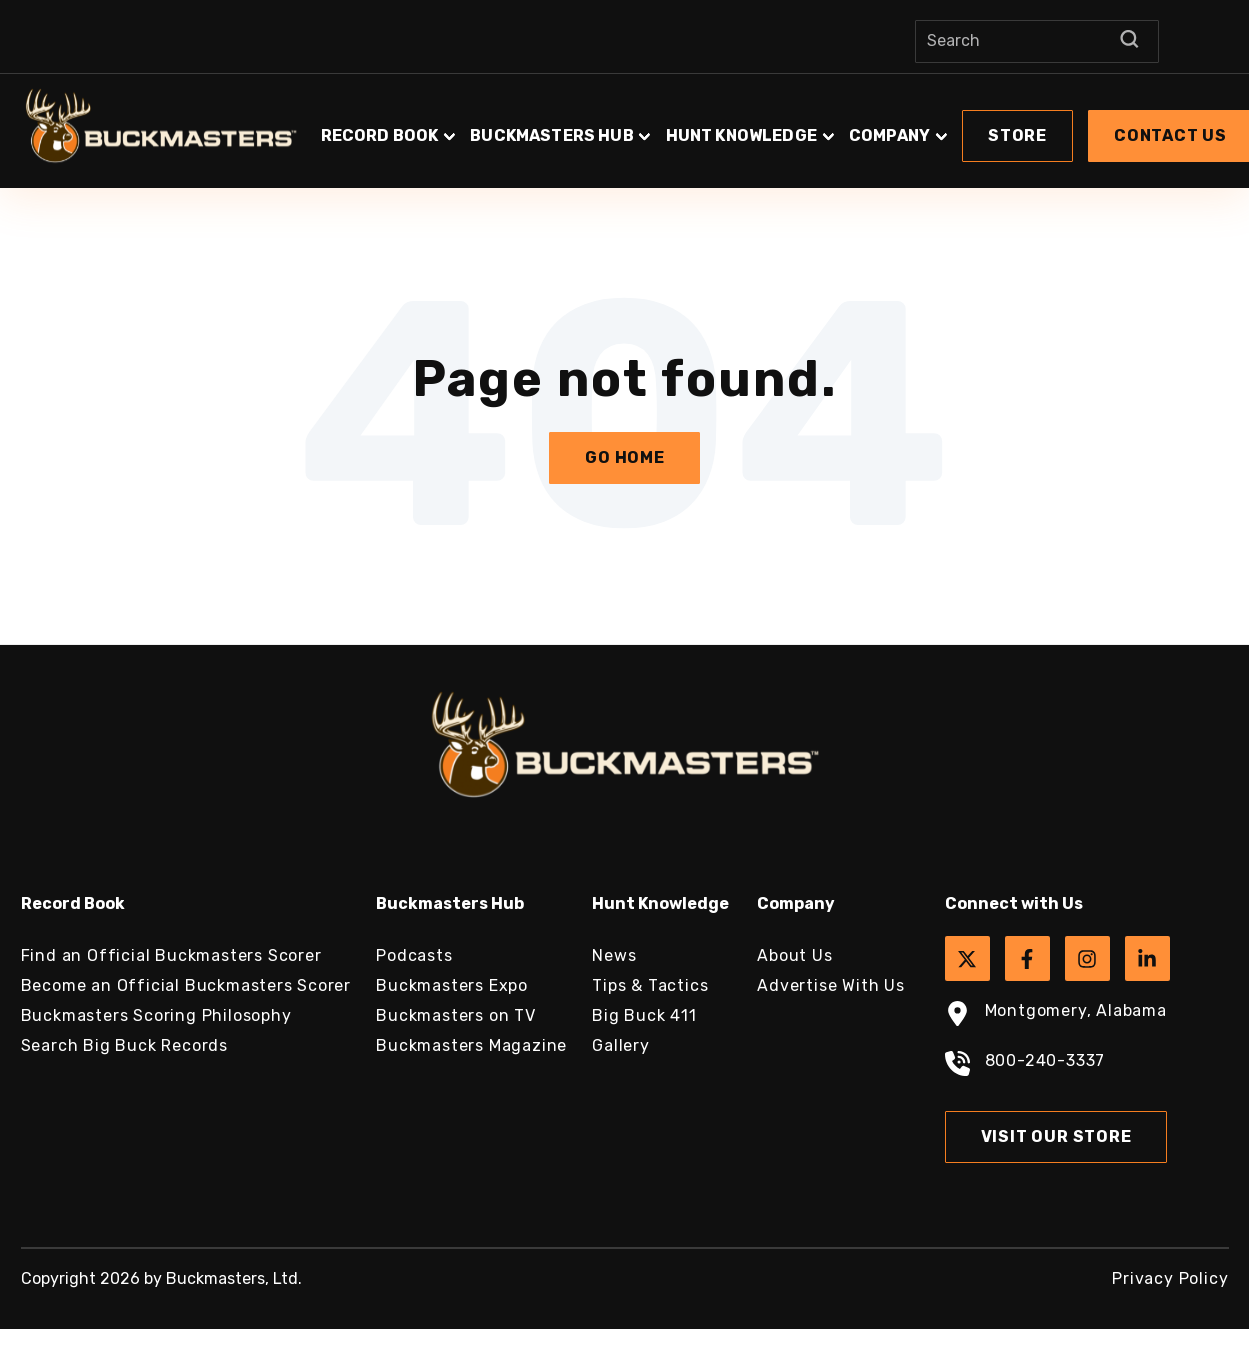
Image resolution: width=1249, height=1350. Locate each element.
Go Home (625, 457)
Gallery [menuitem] (621, 1045)
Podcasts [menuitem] (414, 955)
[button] (1017, 136)
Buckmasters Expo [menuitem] (452, 985)
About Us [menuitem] (794, 955)
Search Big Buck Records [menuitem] (124, 1045)
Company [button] (889, 135)
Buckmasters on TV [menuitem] (456, 1015)
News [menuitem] (614, 955)
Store (1017, 135)
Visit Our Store (1056, 1136)
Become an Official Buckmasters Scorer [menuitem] (186, 985)
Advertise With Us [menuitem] (831, 985)
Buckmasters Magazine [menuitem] (471, 1045)
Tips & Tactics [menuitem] (650, 985)
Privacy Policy (1170, 1278)
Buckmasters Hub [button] (551, 135)
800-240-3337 (1025, 1066)
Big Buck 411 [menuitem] (644, 1015)
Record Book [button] (380, 135)
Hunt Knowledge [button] (741, 135)
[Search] (1036, 41)
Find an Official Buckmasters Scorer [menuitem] (171, 955)
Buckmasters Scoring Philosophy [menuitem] (156, 1015)
